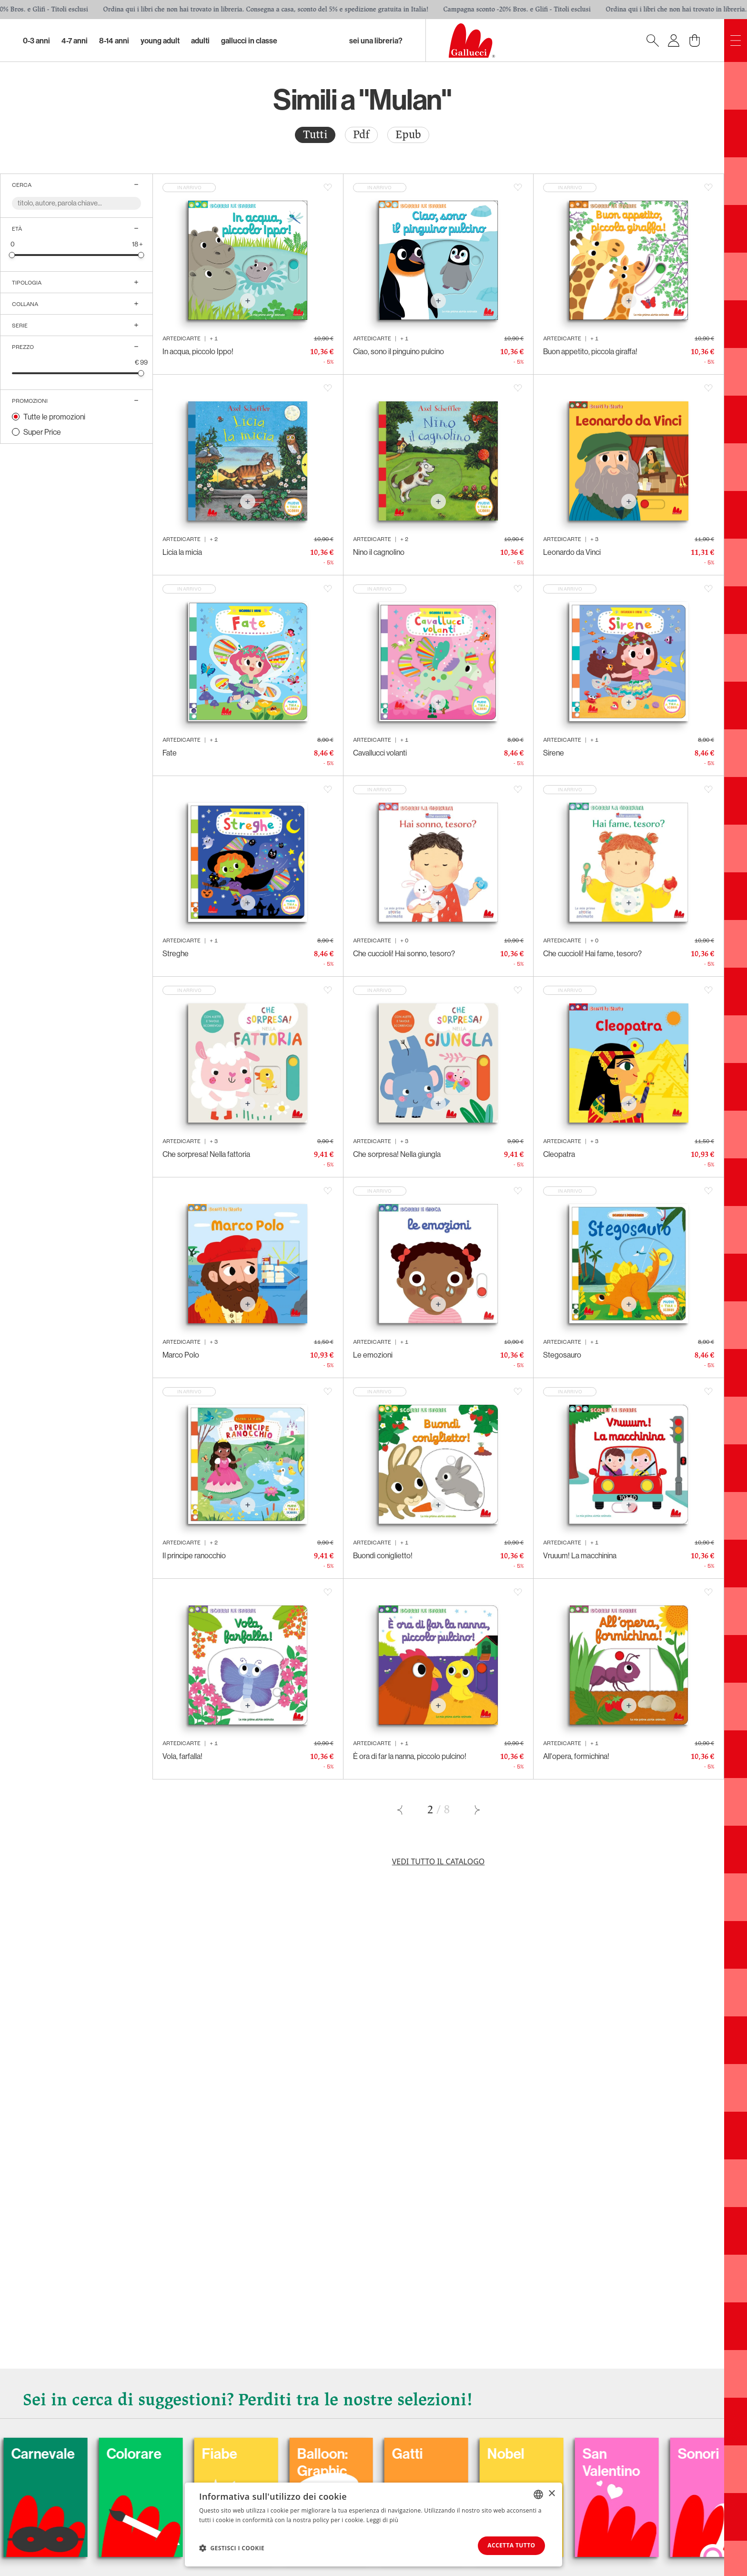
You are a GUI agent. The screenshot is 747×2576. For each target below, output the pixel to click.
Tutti (315, 135)
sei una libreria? (376, 40)
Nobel (566, 2454)
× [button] (551, 2493)
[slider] (12, 255)
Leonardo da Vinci (572, 552)
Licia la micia (182, 552)
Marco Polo (180, 1355)
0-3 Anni (36, 40)
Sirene (553, 752)
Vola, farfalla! (182, 1756)
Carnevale (104, 2454)
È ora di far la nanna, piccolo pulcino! (409, 1756)
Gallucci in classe (249, 40)
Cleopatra (559, 1154)
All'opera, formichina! (576, 1756)
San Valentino (673, 2462)
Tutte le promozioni (54, 416)
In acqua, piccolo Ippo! (197, 351)
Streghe (175, 953)
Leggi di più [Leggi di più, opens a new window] (382, 2519)
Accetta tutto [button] (510, 2545)
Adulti (200, 40)
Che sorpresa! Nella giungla (397, 1154)
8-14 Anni (114, 40)
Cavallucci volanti (380, 752)
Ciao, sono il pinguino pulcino (398, 351)
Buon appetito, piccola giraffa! (590, 351)
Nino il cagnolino (378, 552)
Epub (408, 135)
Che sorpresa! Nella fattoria (206, 1154)
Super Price (42, 432)
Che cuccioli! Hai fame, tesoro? (592, 953)
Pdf (361, 135)
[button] (231, 2548)
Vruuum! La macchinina (579, 1555)
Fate (169, 752)
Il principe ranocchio (194, 1555)
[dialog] (373, 2524)
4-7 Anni (74, 40)
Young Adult (160, 40)
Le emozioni (373, 1355)
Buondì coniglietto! (383, 1555)
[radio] (315, 135)
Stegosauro (562, 1355)
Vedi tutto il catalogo (438, 1861)
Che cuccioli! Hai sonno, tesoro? (404, 953)
